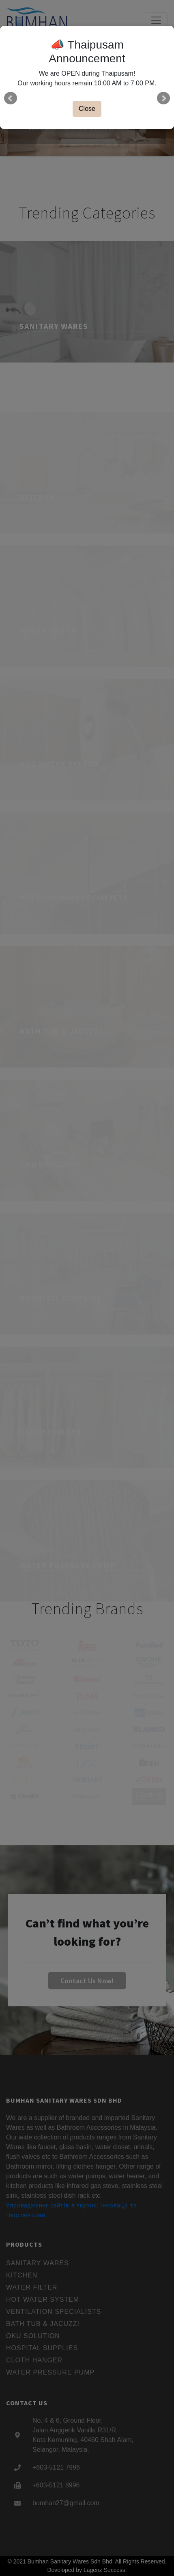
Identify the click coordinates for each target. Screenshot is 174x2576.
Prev (10, 98)
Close (87, 108)
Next (163, 98)
